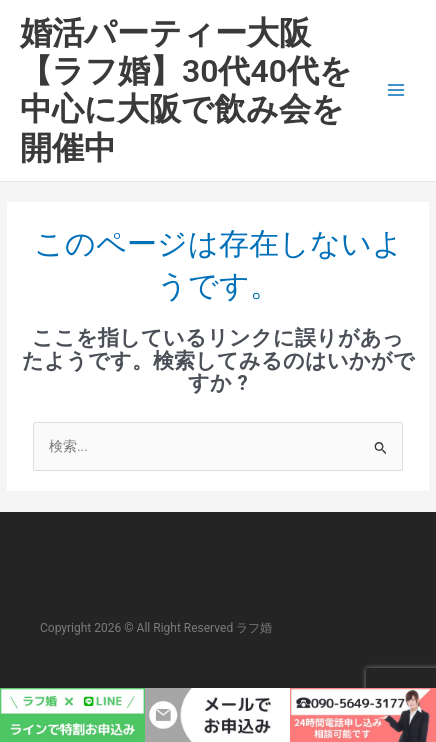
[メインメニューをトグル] (396, 90)
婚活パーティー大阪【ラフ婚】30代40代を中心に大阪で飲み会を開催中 (186, 90)
